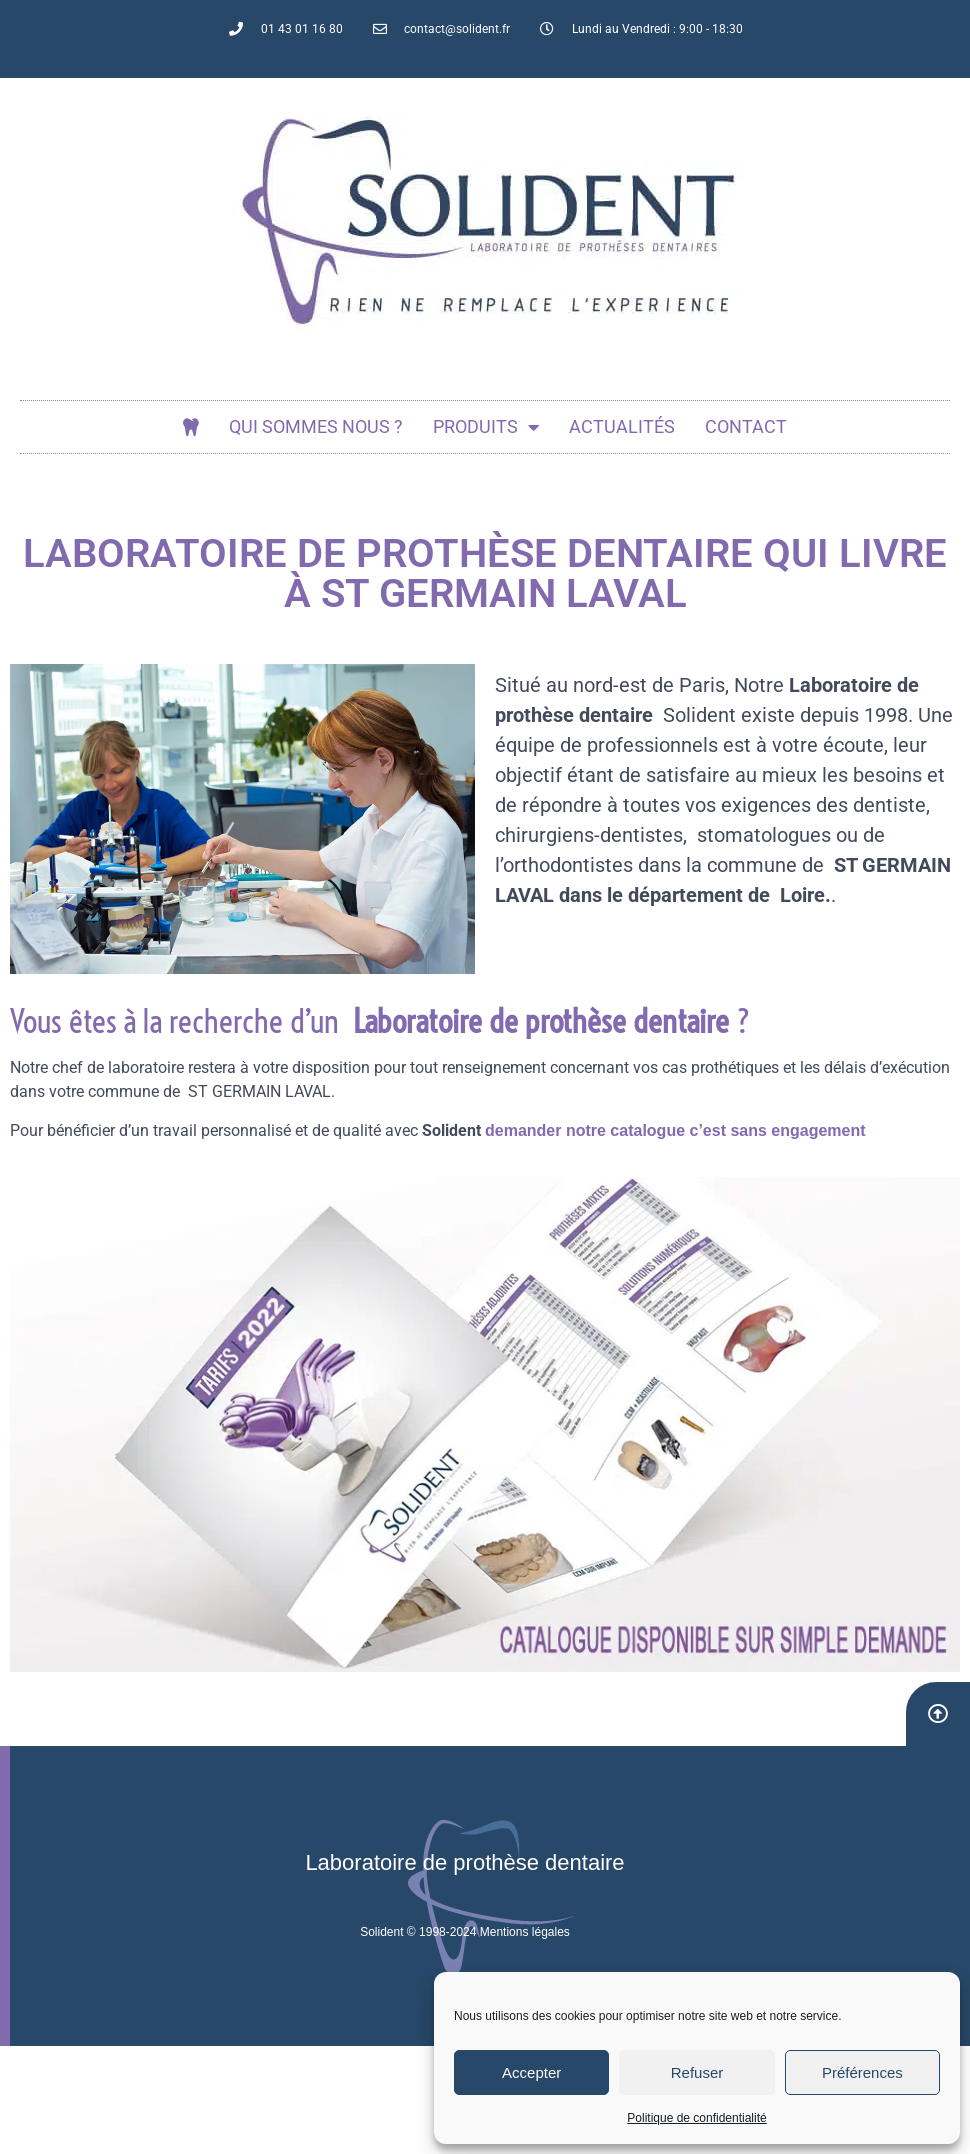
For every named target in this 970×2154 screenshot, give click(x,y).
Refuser (697, 2072)
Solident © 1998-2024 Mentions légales (465, 1932)
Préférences (862, 2072)
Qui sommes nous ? (316, 426)
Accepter (531, 2072)
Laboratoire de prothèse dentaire (464, 1862)
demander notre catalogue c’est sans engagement (675, 1130)
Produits (486, 427)
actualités (622, 426)
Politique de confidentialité (696, 2118)
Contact (746, 426)
